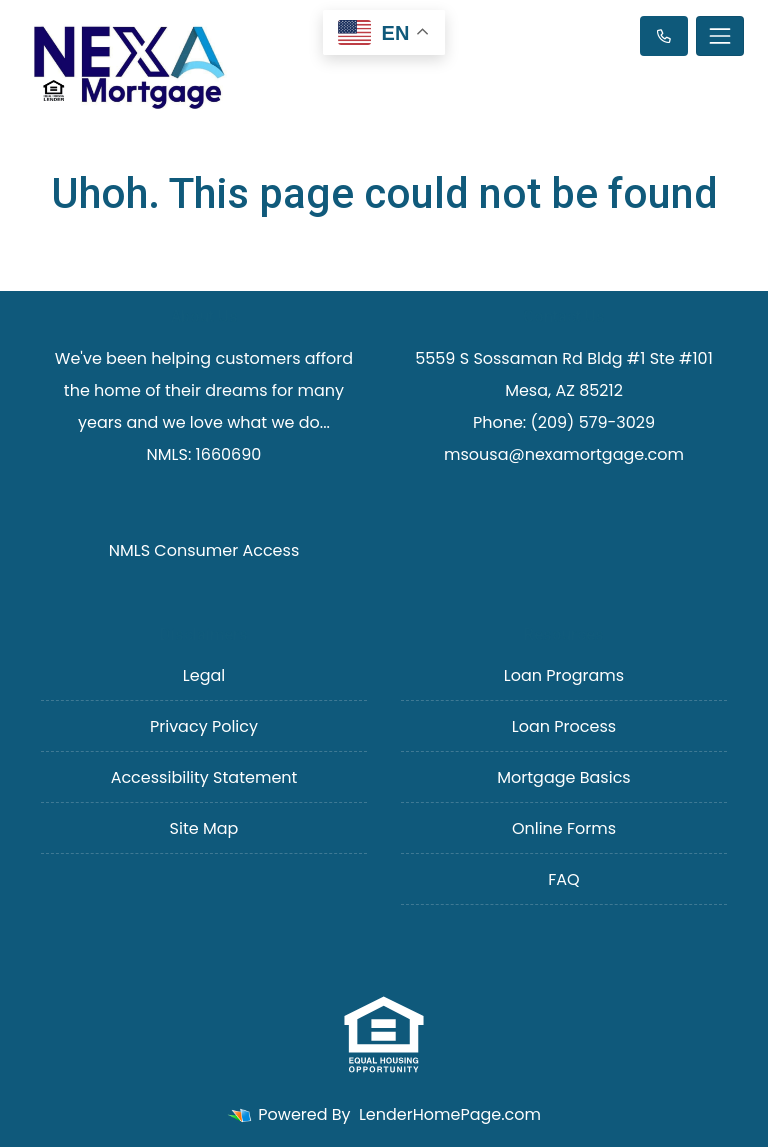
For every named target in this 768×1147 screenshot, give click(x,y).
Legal (204, 675)
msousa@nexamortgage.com (564, 454)
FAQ (563, 879)
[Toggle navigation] (720, 36)
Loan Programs (564, 675)
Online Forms (564, 828)
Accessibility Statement (204, 777)
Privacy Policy (204, 726)
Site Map (204, 828)
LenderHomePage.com (450, 1114)
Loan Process (564, 726)
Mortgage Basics (563, 777)
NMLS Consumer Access (204, 550)
